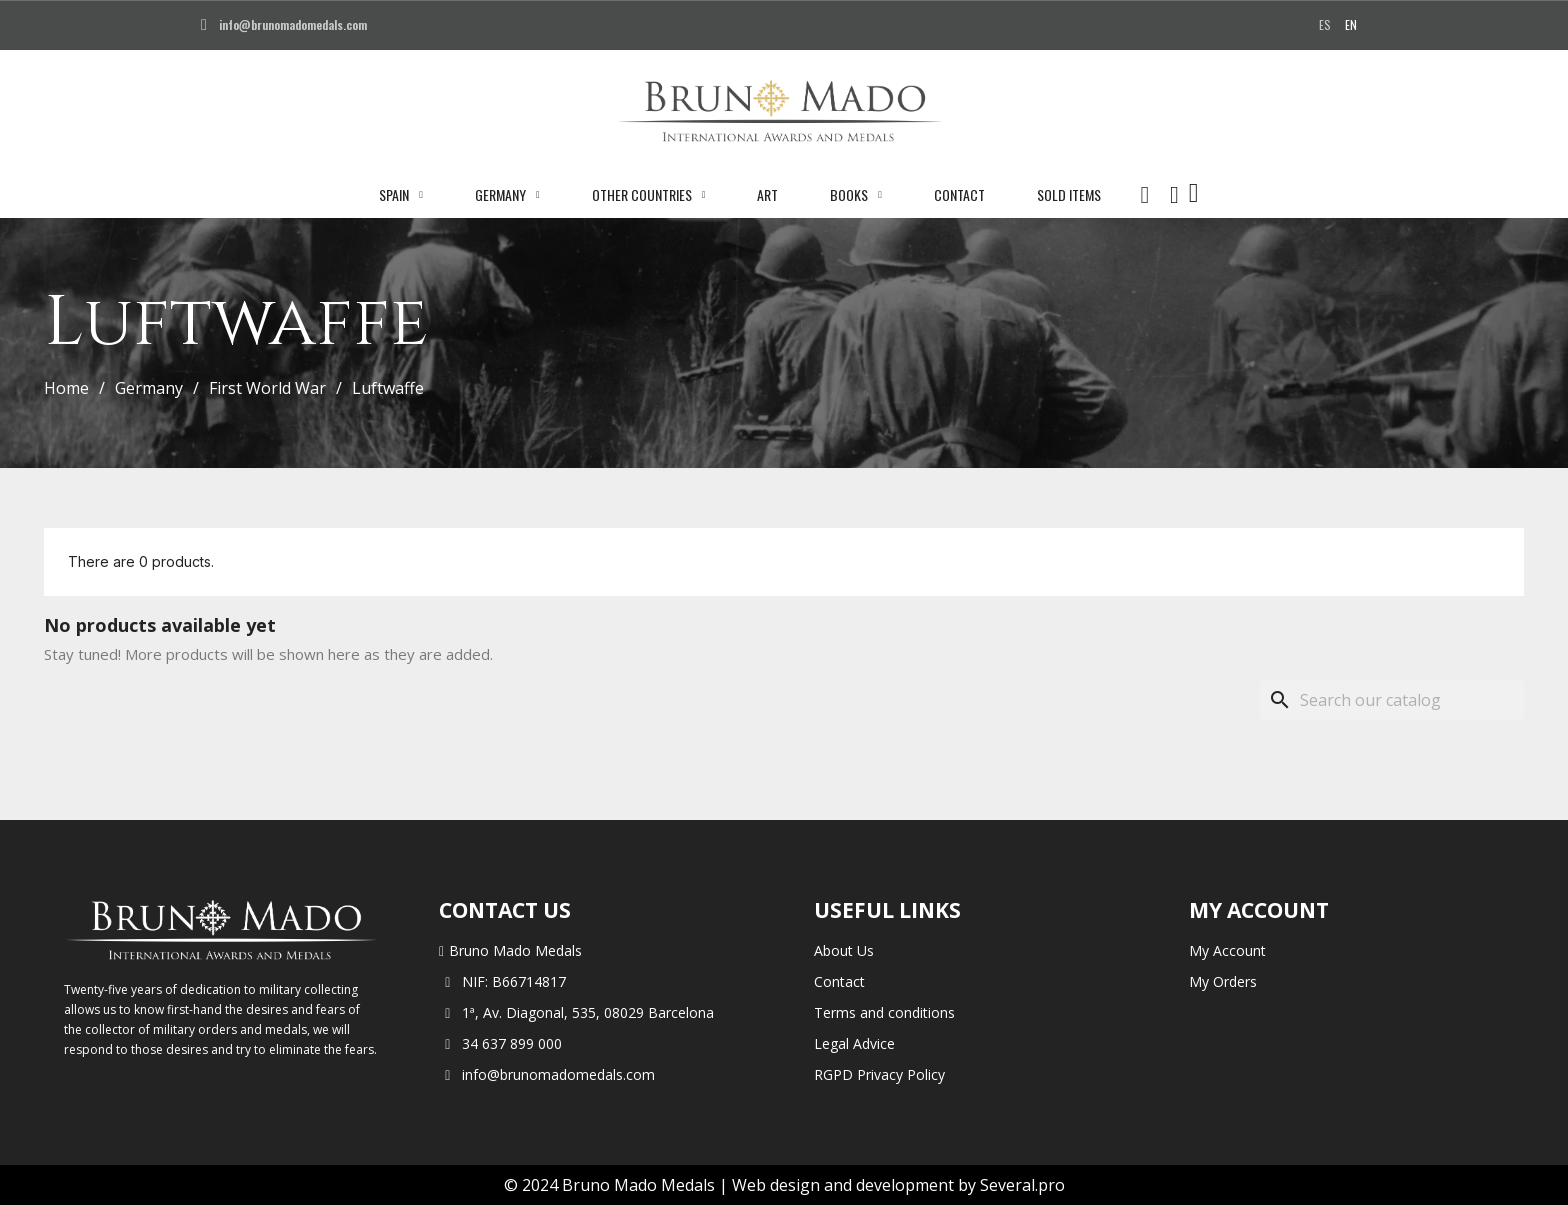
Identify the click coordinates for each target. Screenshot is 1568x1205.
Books (856, 195)
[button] (1145, 195)
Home (66, 388)
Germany (507, 195)
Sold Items (1069, 194)
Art (767, 194)
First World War (267, 388)
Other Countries (649, 195)
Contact (959, 194)
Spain (401, 195)
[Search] (1392, 700)
